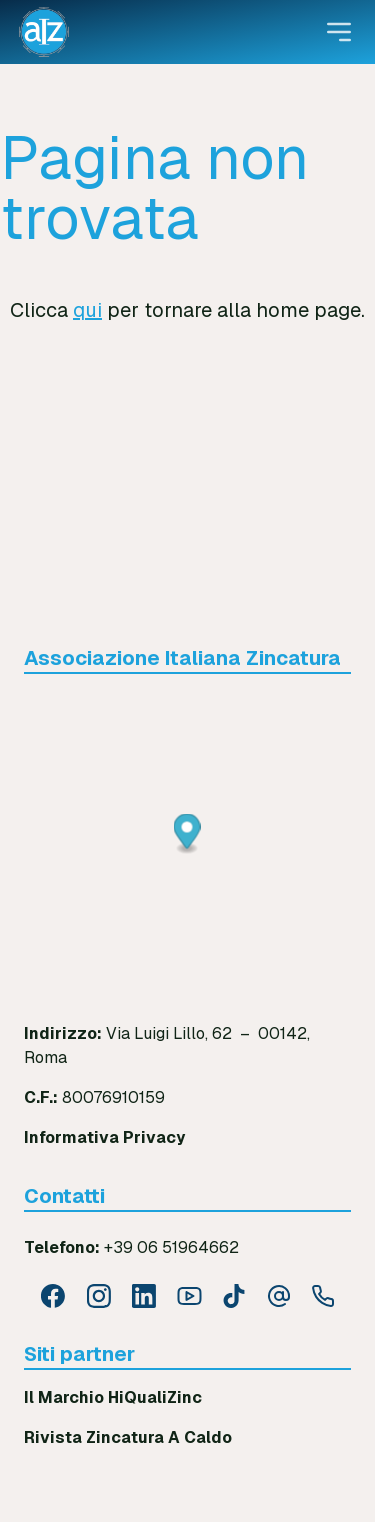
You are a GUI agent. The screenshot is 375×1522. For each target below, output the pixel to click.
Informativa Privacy (104, 1137)
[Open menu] (339, 32)
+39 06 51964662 (171, 1247)
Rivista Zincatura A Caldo (128, 1437)
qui (87, 310)
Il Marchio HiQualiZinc (113, 1397)
